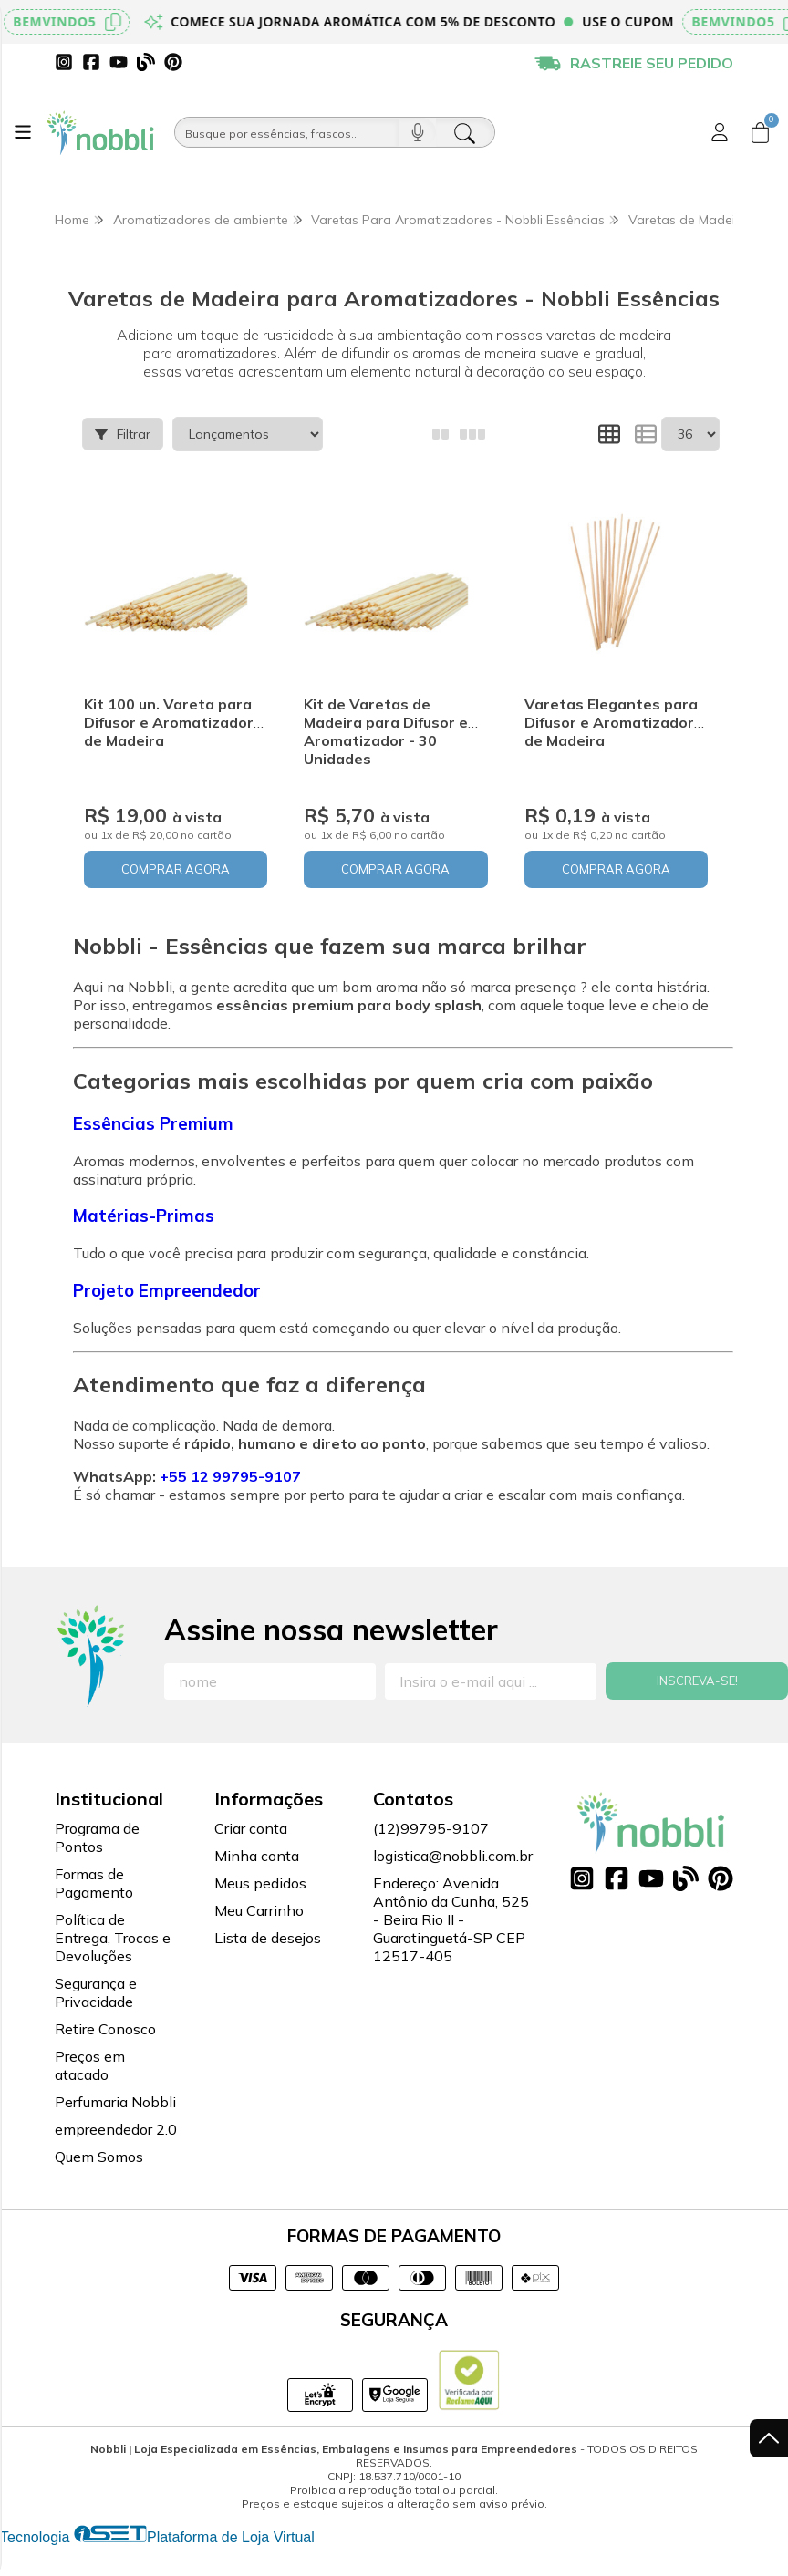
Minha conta (256, 1856)
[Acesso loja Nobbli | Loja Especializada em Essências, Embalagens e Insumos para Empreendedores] (719, 132)
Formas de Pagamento (94, 1883)
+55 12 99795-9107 (230, 1476)
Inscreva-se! (697, 1680)
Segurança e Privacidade (96, 1992)
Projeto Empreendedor (167, 1290)
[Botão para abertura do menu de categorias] (23, 132)
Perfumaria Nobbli (115, 2102)
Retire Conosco (105, 2029)
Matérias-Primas (143, 1215)
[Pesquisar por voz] (417, 132)
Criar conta (250, 1828)
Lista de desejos (267, 1938)
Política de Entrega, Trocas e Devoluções (113, 1937)
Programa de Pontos (97, 1837)
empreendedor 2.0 (116, 2129)
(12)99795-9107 (431, 1828)
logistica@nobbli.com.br (453, 1856)
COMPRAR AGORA (175, 869)
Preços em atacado (90, 2065)
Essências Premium (153, 1123)
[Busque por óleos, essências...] (287, 132)
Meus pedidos (260, 1883)
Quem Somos (99, 2156)
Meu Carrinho (259, 1910)
